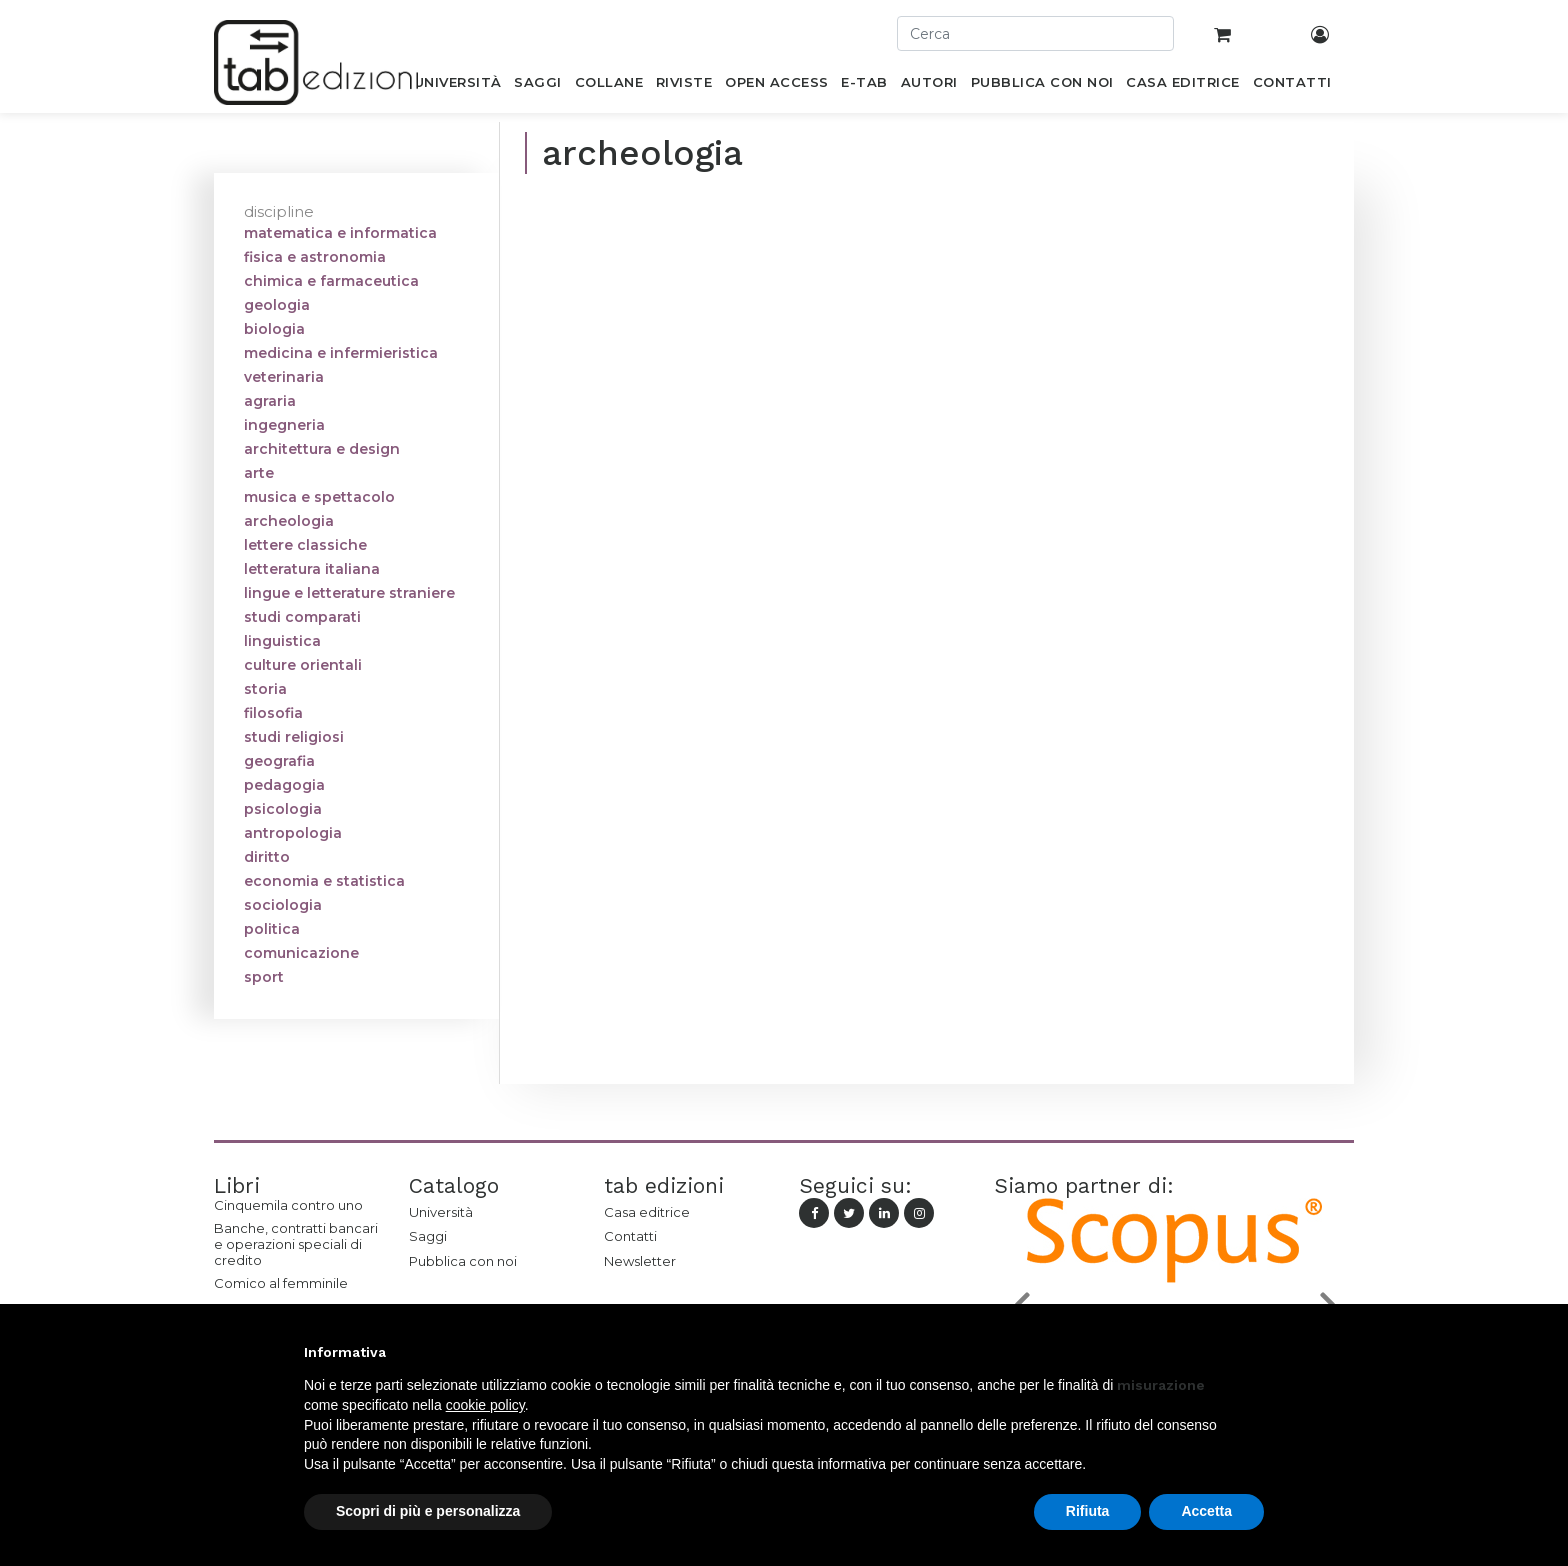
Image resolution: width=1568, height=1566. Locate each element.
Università (441, 1212)
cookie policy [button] (485, 1405)
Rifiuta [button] (1088, 1511)
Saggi (428, 1236)
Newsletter (640, 1261)
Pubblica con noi (463, 1261)
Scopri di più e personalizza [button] (428, 1511)
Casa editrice (647, 1212)
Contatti (630, 1236)
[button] (1254, 1352)
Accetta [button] (1206, 1511)
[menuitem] (457, 86)
